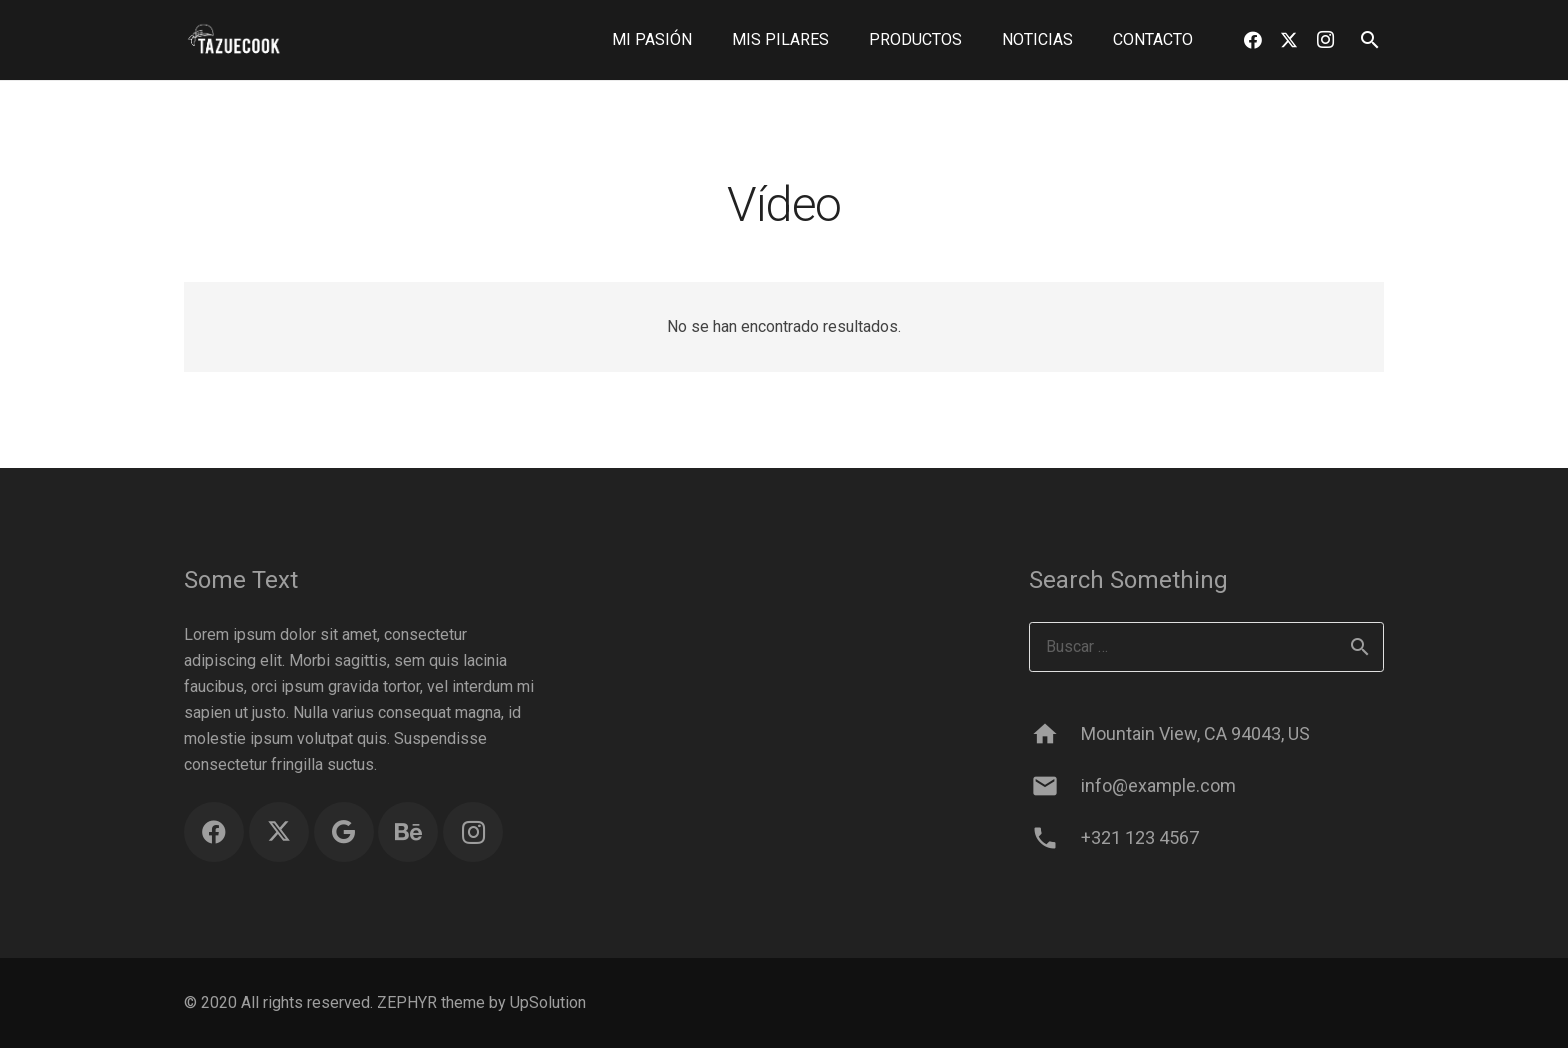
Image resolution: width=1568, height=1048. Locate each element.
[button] (1369, 40)
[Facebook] (1253, 40)
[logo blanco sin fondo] (234, 40)
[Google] (344, 832)
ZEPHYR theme (431, 1002)
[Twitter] (1289, 40)
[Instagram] (1325, 40)
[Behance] (408, 832)
